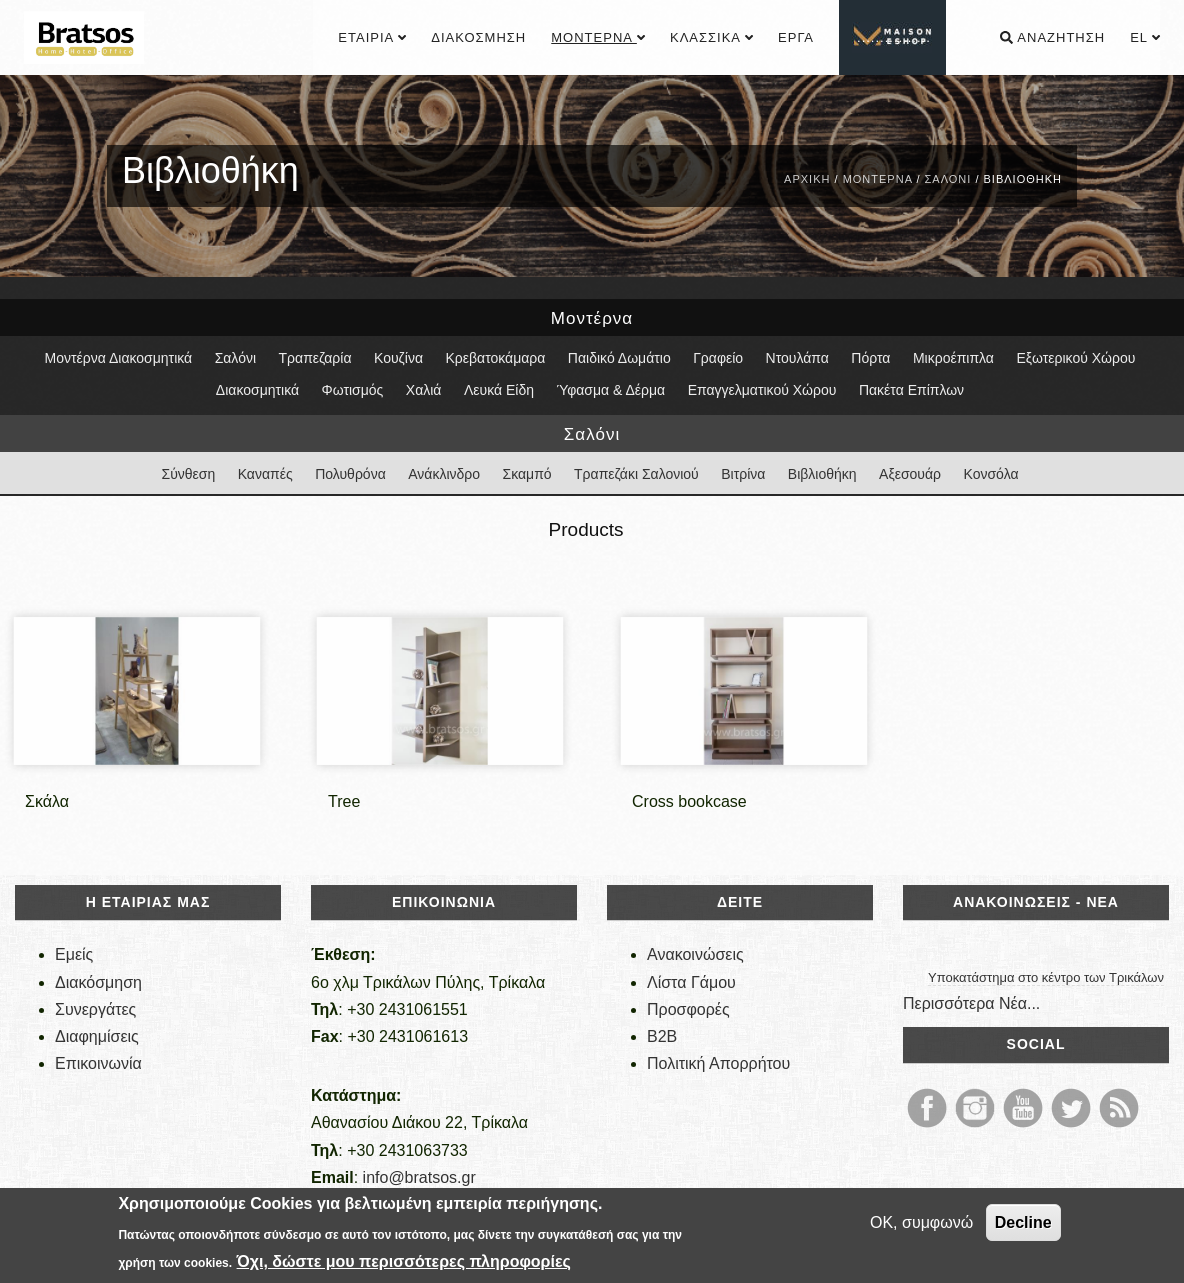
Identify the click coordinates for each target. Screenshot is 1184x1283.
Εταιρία (372, 37)
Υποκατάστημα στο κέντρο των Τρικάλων (1046, 977)
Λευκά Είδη (499, 390)
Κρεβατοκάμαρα (495, 358)
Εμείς (74, 954)
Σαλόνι (948, 179)
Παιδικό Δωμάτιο (619, 358)
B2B (662, 1036)
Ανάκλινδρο (444, 474)
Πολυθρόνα (350, 474)
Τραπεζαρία (315, 358)
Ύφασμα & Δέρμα (610, 390)
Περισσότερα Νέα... (971, 1003)
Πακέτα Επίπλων (911, 390)
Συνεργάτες (95, 1009)
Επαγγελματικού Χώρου (762, 390)
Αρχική (807, 179)
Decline (1023, 1222)
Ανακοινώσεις (695, 954)
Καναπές (265, 474)
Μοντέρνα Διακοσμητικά (119, 358)
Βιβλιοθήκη (822, 474)
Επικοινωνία (98, 1063)
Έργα (796, 37)
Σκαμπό (527, 474)
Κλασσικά (711, 37)
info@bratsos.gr (419, 1177)
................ (894, 37)
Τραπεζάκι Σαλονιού (636, 474)
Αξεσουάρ (910, 474)
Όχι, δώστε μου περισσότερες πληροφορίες (404, 1261)
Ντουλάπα (797, 358)
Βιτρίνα (743, 474)
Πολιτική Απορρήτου (718, 1063)
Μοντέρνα (598, 37)
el (1145, 37)
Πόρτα (870, 358)
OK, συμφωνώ (921, 1222)
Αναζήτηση (1052, 37)
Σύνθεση (188, 474)
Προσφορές (688, 1009)
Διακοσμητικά (257, 390)
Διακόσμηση (478, 37)
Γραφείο (718, 358)
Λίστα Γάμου (691, 982)
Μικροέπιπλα (953, 358)
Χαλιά (424, 390)
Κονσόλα (991, 474)
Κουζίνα (398, 358)
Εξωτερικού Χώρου (1075, 358)
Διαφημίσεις (97, 1036)
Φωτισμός (353, 390)
